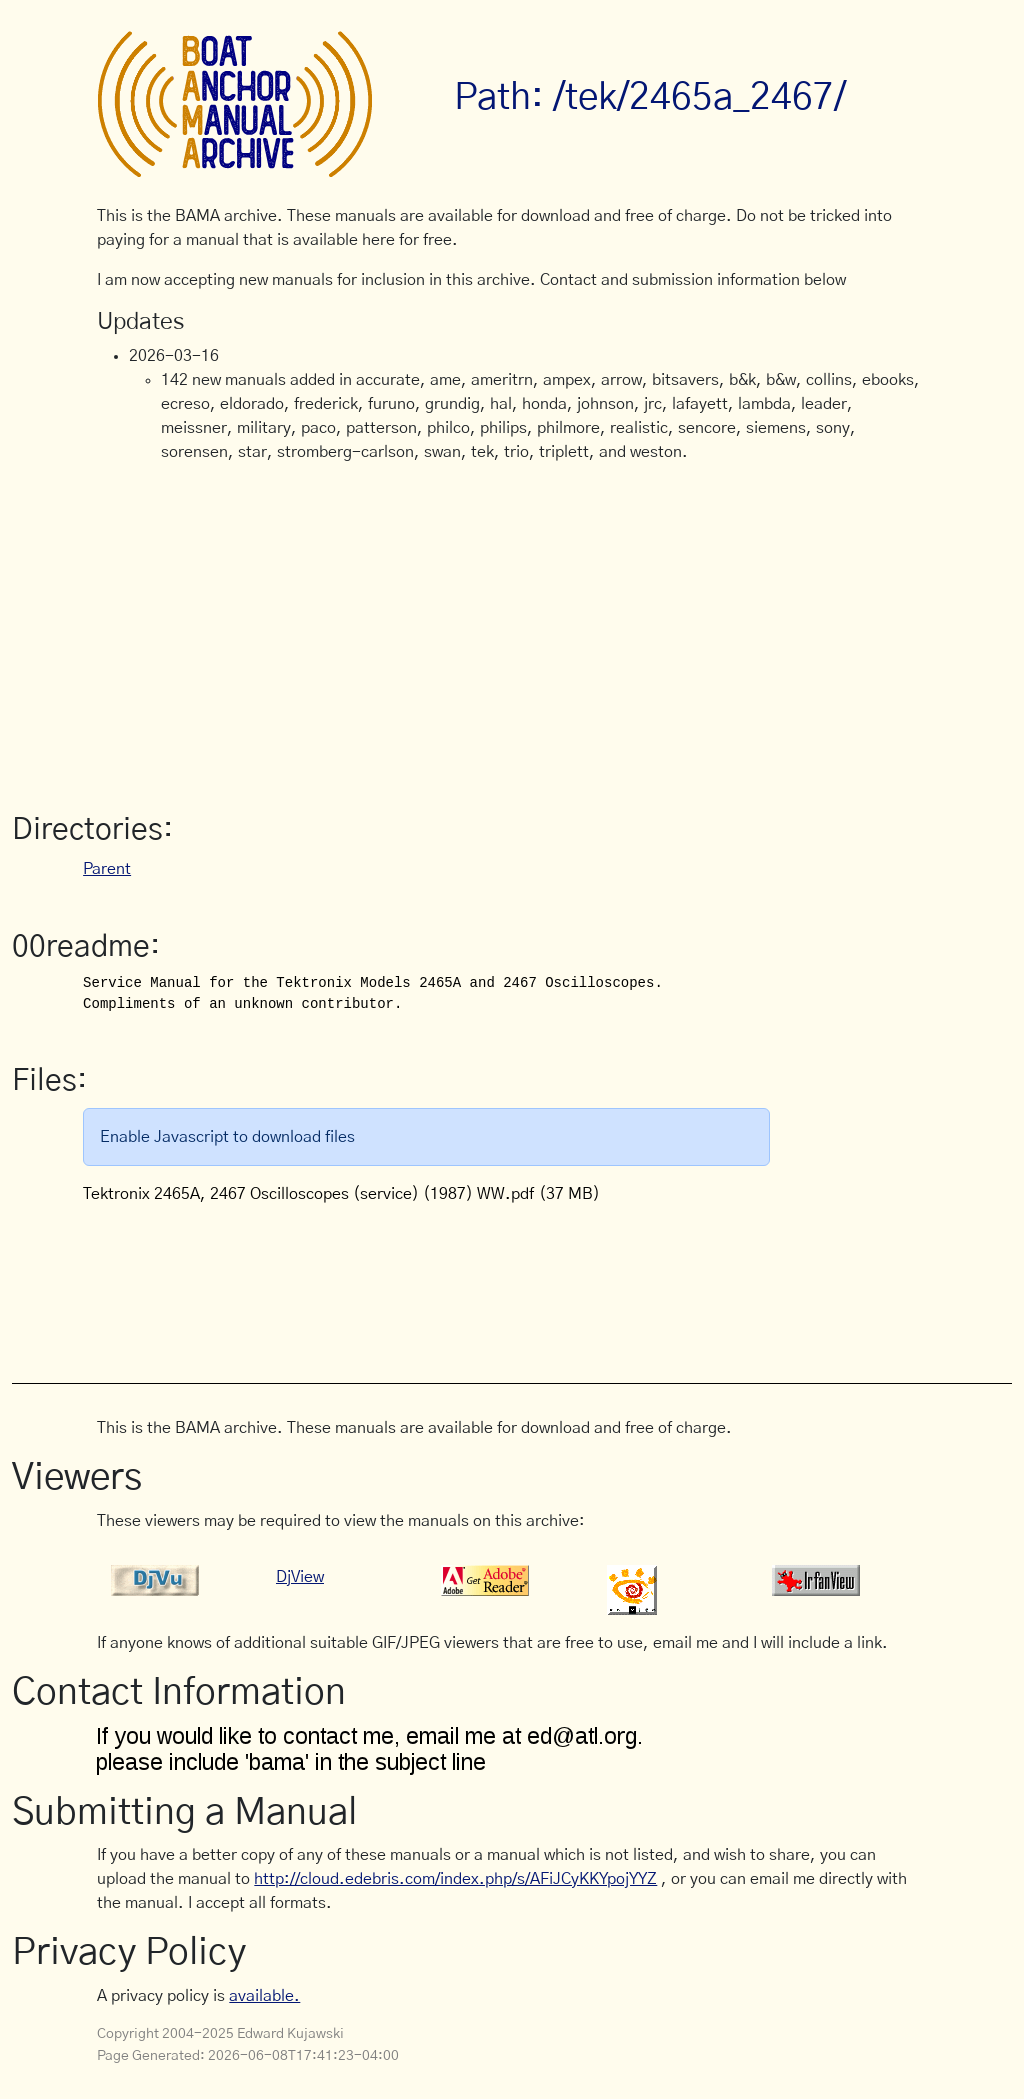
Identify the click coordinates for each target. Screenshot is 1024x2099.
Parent (107, 869)
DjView (300, 1577)
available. (264, 1996)
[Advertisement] (512, 630)
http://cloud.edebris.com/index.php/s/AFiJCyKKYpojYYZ (455, 1879)
